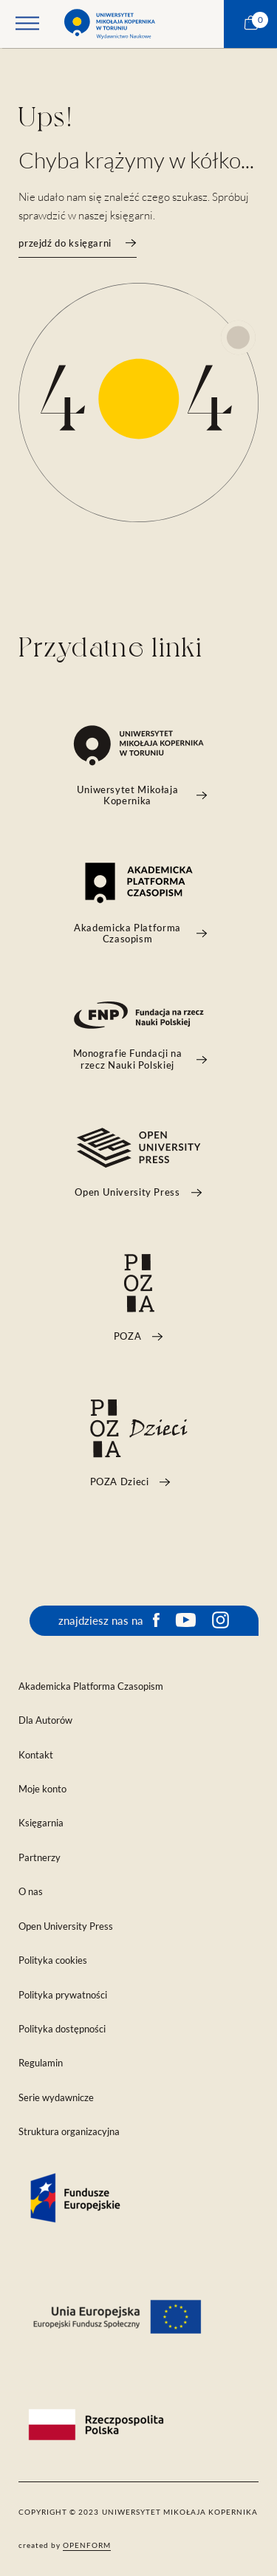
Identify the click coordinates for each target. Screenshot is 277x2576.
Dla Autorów (45, 1720)
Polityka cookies (52, 1960)
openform (87, 2545)
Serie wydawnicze (56, 2097)
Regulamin (40, 2063)
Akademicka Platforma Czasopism (90, 1686)
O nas (30, 1891)
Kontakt (35, 1755)
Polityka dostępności (62, 2029)
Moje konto (42, 1789)
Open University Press (65, 1926)
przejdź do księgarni (77, 243)
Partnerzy (39, 1857)
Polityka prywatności (62, 1995)
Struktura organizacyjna (69, 2131)
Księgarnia (41, 1823)
